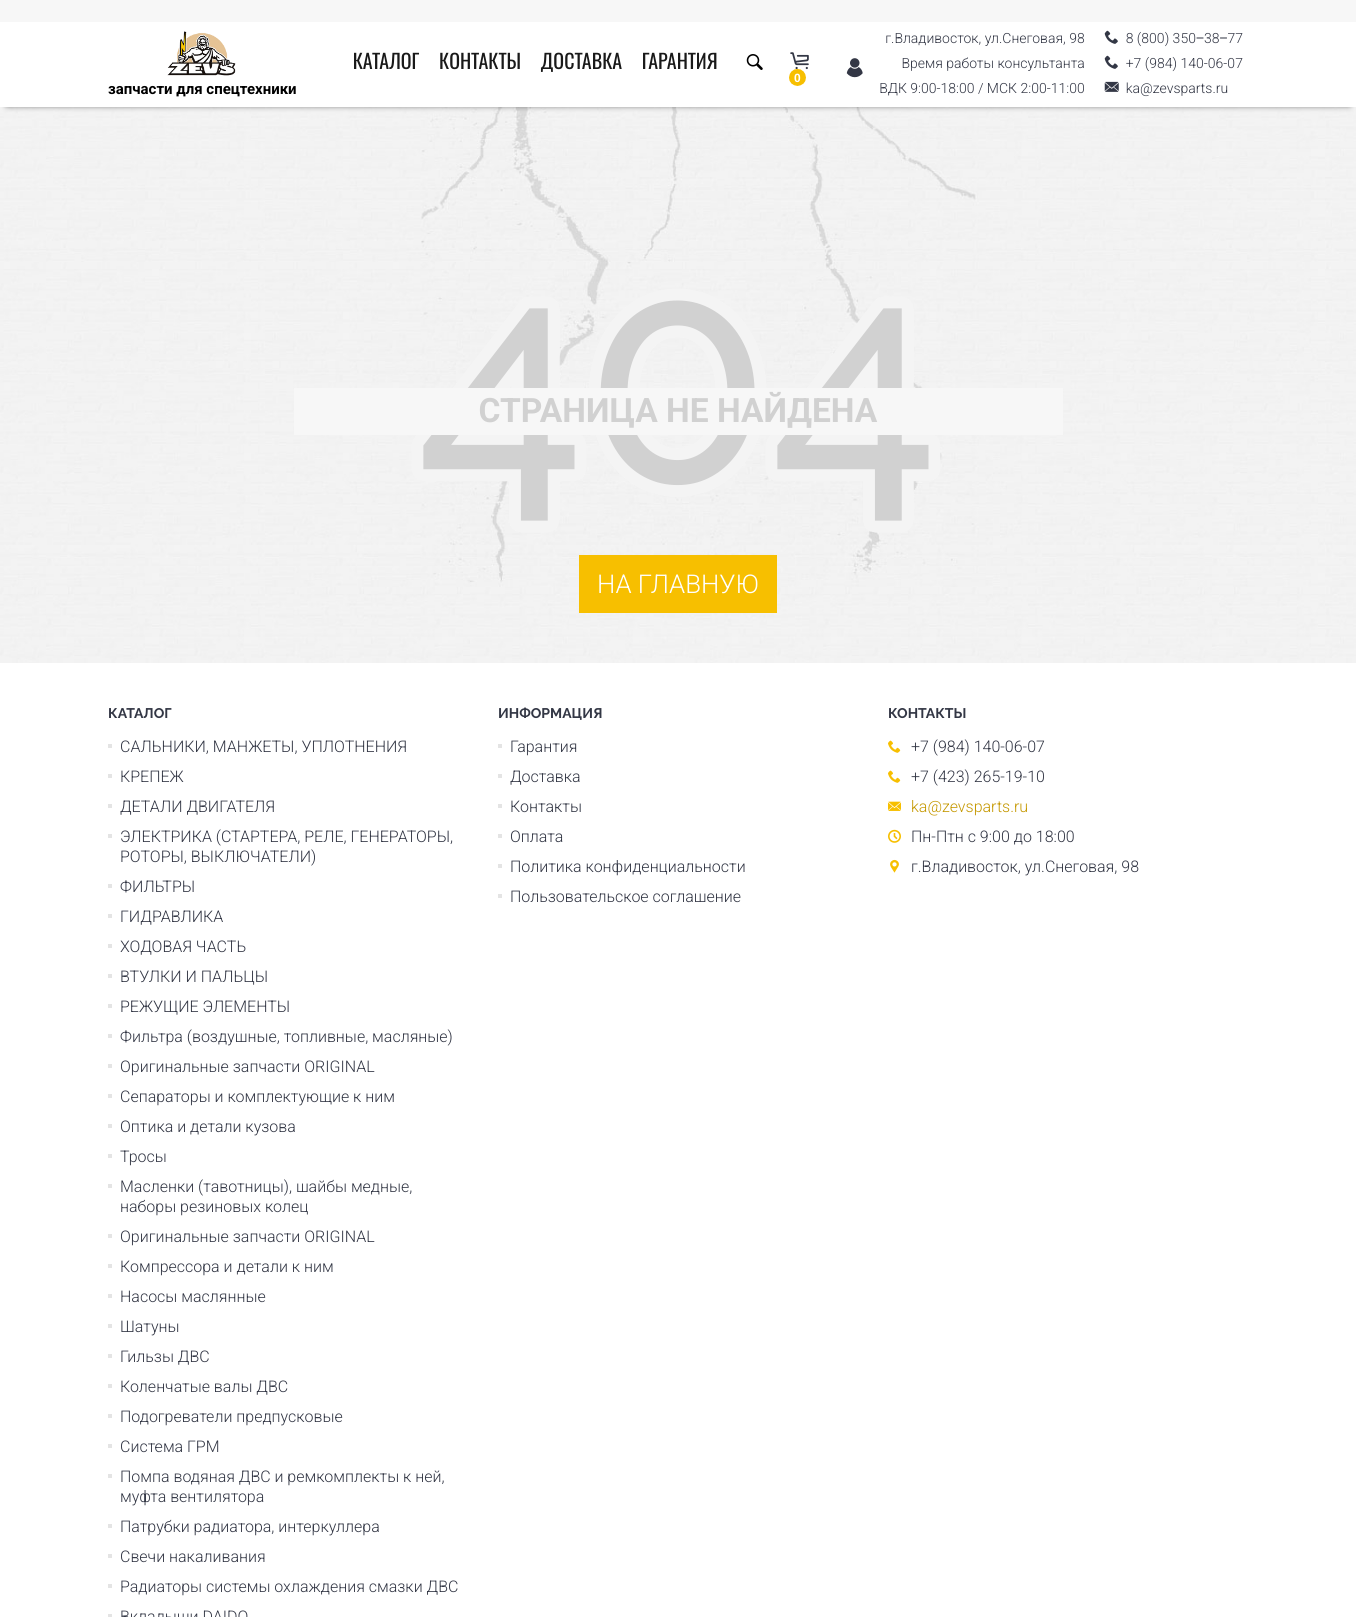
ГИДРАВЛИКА (171, 916)
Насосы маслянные (193, 1296)
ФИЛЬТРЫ (157, 886)
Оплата (536, 836)
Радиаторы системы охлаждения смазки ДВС (289, 1586)
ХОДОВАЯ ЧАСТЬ (183, 946)
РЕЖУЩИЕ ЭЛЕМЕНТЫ (205, 1006)
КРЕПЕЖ (152, 776)
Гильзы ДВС (165, 1356)
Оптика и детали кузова (208, 1126)
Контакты (480, 63)
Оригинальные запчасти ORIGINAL (247, 1066)
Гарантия (680, 63)
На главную (678, 585)
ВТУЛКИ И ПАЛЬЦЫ (194, 976)
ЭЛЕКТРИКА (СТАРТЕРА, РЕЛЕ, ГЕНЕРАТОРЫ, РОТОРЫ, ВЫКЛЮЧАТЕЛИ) (286, 846)
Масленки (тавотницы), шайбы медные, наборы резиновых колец (266, 1196)
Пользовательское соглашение (625, 896)
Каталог (386, 63)
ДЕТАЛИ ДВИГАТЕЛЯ (197, 806)
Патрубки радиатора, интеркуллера (250, 1526)
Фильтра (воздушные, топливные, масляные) (286, 1036)
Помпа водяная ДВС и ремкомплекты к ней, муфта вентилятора (282, 1486)
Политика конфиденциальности (628, 866)
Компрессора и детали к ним (227, 1266)
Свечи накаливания (193, 1556)
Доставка (581, 63)
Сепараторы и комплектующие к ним (257, 1096)
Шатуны (150, 1326)
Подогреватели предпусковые (231, 1416)
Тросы (143, 1156)
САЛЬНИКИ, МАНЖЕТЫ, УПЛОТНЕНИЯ (263, 746)
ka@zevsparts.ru (969, 806)
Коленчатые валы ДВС (204, 1386)
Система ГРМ (170, 1446)
